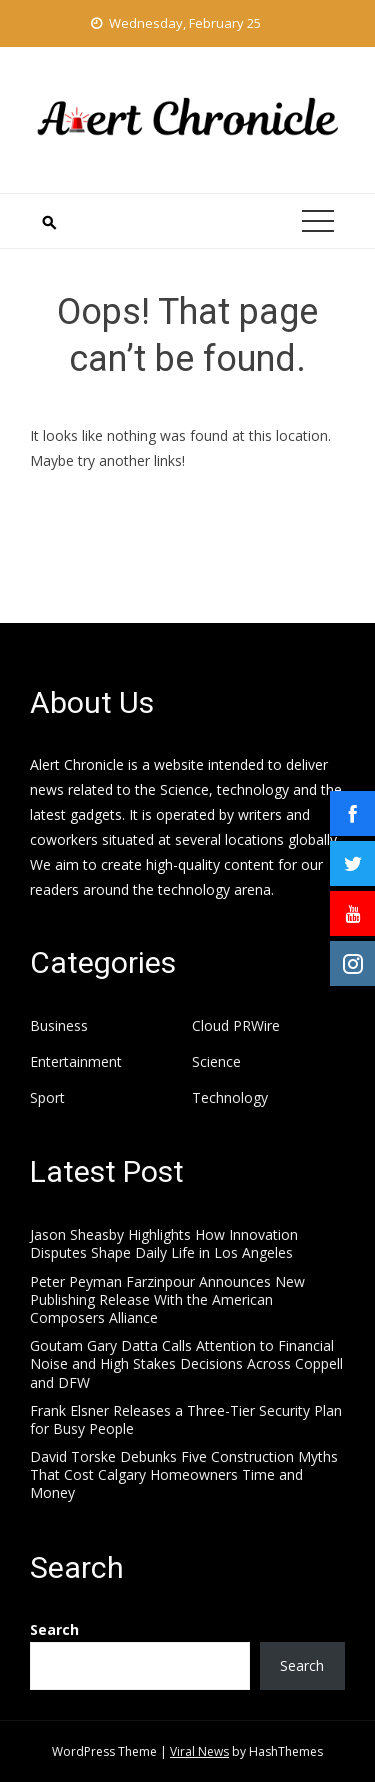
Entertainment (76, 1062)
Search (54, 1629)
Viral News (199, 1751)
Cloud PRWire (236, 1026)
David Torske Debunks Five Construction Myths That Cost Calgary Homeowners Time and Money (184, 1474)
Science (216, 1062)
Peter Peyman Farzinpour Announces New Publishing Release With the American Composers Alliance (167, 1299)
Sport (47, 1098)
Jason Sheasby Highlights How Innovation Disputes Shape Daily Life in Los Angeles (164, 1243)
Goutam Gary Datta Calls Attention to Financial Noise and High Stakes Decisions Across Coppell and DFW (186, 1363)
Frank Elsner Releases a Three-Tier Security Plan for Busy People (186, 1419)
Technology (230, 1098)
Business (59, 1026)
